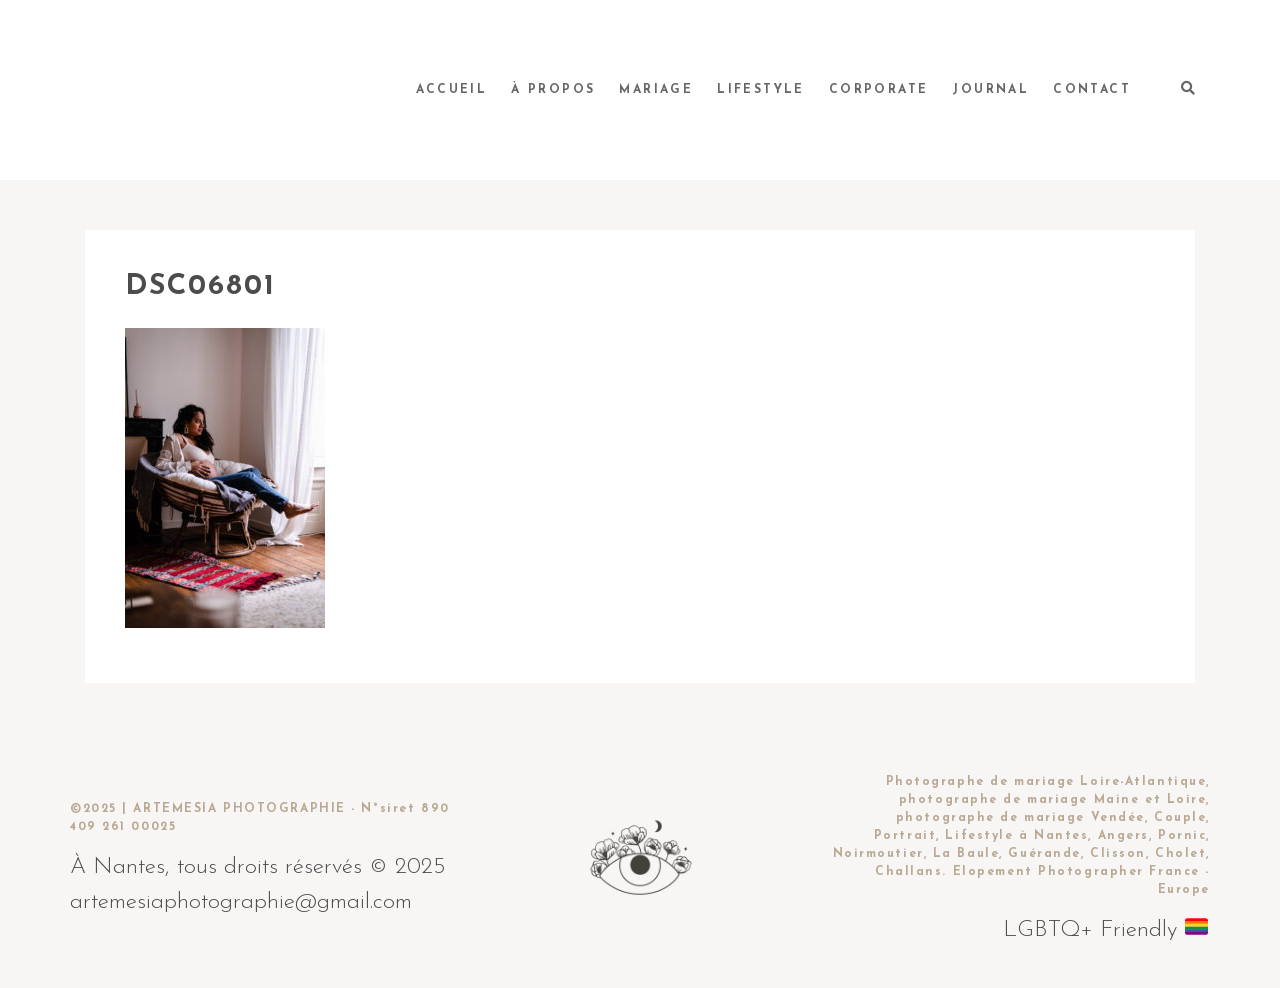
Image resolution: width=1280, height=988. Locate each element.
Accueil (451, 90)
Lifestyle (761, 90)
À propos (553, 90)
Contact (1092, 90)
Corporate (879, 90)
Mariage (656, 90)
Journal (990, 90)
